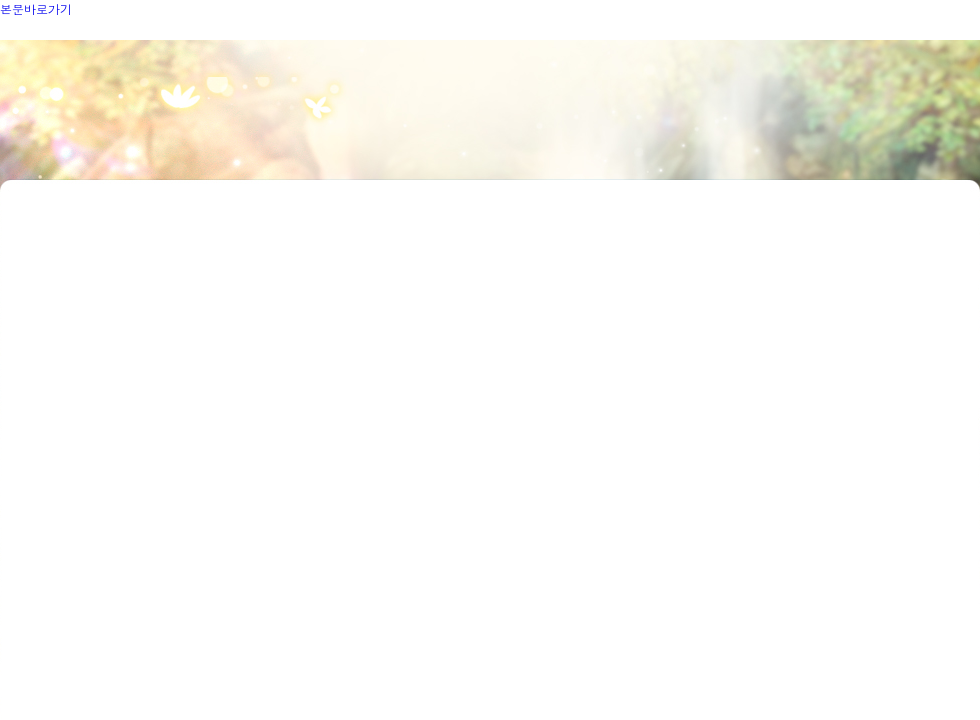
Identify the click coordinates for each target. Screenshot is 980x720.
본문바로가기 (36, 8)
